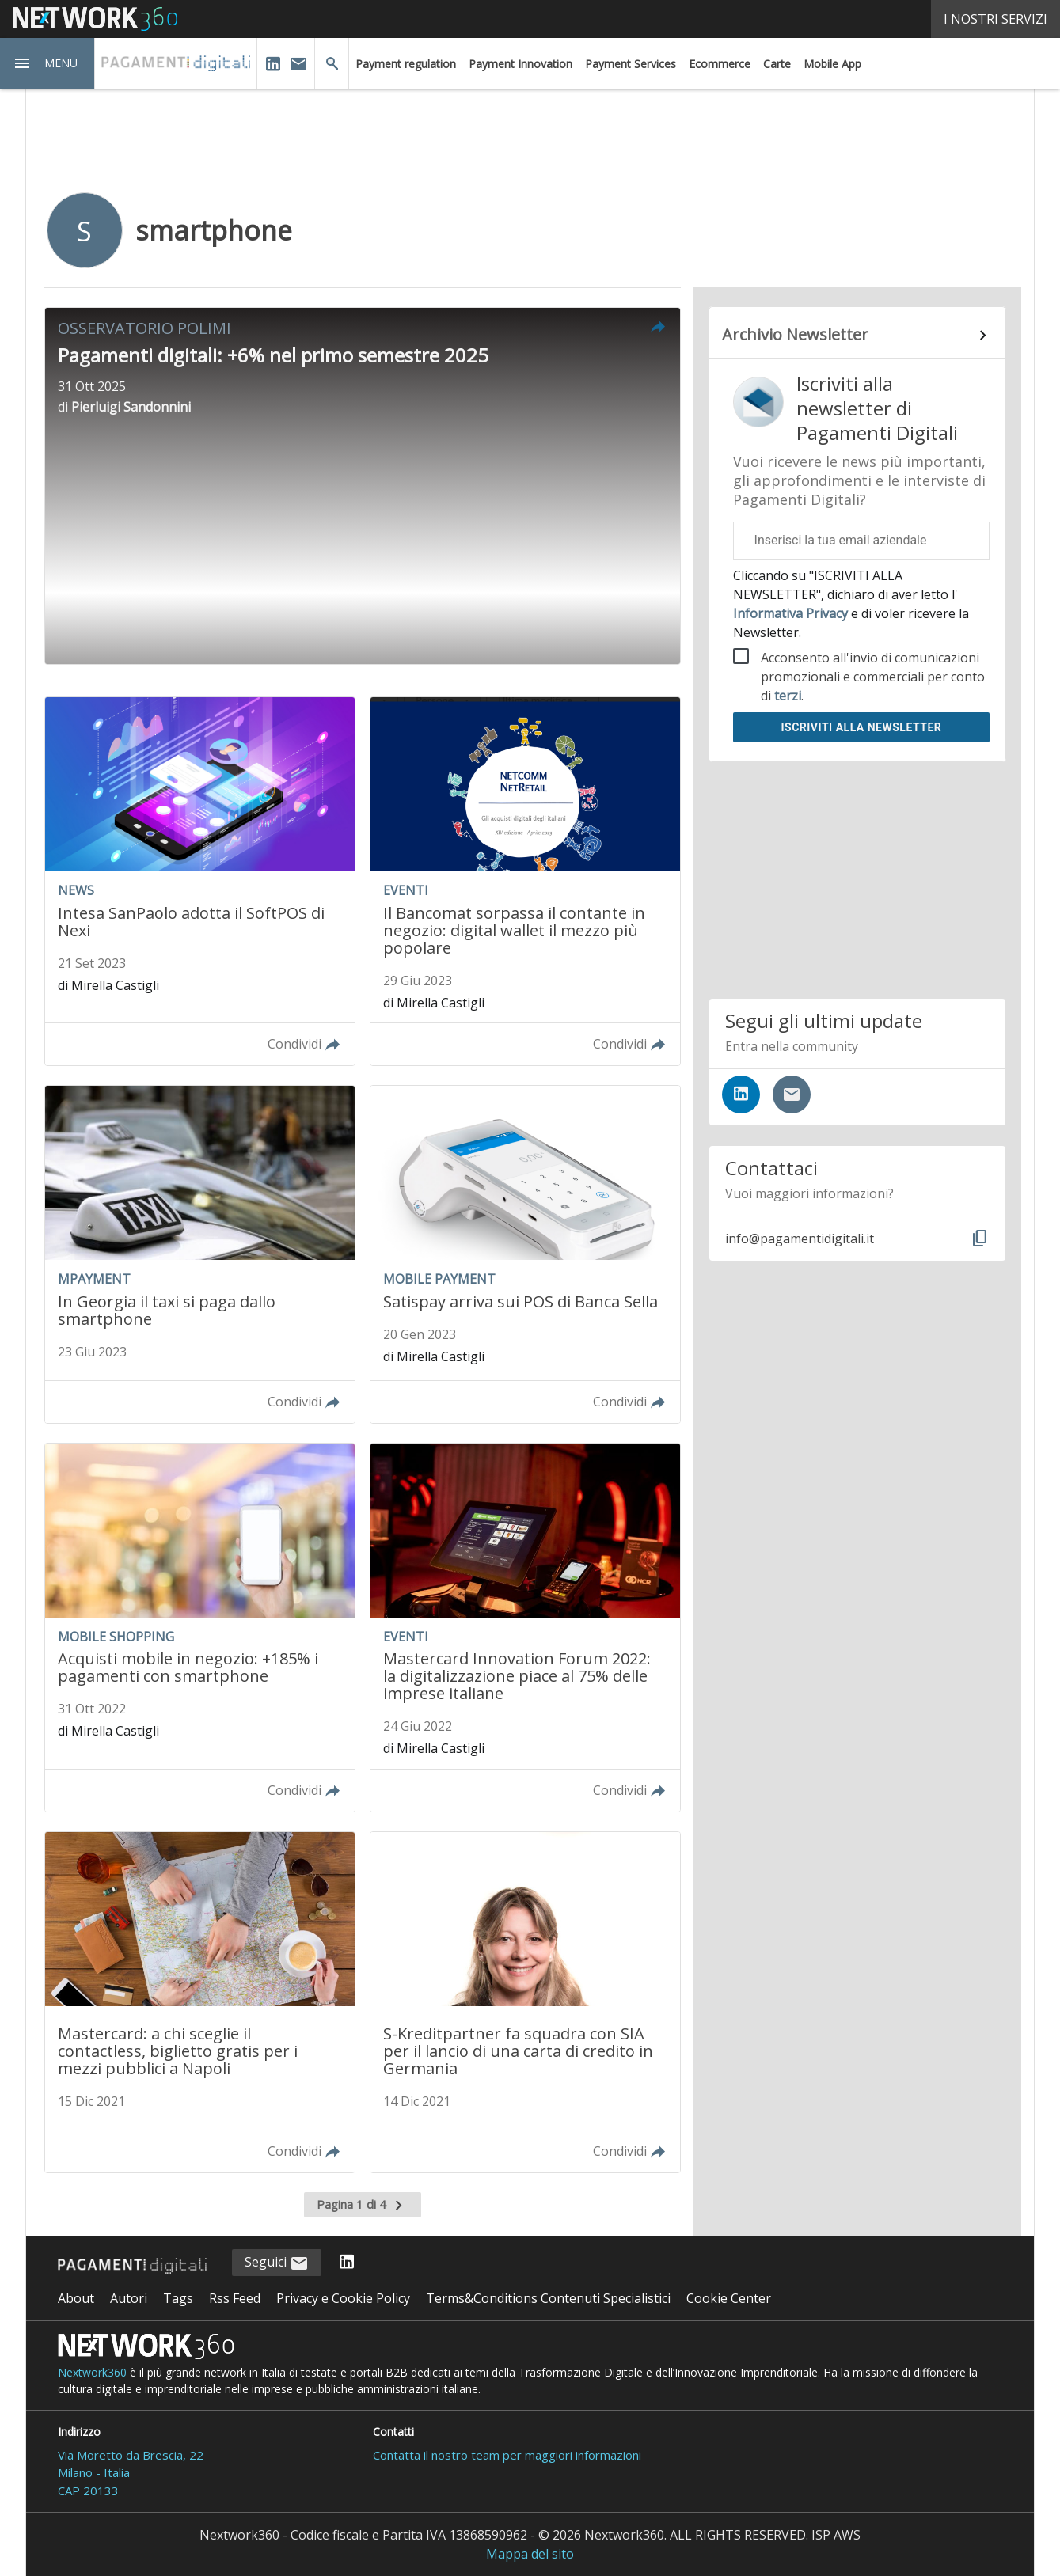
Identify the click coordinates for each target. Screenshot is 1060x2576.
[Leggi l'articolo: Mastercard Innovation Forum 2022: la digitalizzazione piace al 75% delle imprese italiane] (525, 1628)
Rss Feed (234, 2298)
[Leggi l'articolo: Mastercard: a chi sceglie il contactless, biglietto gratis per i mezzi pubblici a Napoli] (200, 2002)
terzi (787, 695)
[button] (47, 63)
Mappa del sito (530, 2554)
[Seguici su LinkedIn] (741, 1094)
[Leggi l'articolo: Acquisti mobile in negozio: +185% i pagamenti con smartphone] (200, 1628)
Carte (777, 63)
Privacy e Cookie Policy (343, 2298)
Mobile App (832, 63)
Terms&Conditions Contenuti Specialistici (548, 2298)
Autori (128, 2298)
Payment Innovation (520, 63)
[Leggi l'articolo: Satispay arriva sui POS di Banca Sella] (525, 1254)
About (76, 2298)
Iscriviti (861, 727)
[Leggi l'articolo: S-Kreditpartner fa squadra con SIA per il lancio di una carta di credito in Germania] (525, 2002)
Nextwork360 (92, 2372)
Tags (178, 2298)
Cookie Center (728, 2298)
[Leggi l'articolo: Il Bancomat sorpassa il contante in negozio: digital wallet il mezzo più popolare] (525, 881)
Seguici (277, 2263)
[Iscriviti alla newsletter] (792, 1094)
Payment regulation (405, 63)
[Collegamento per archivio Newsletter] (858, 335)
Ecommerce (719, 63)
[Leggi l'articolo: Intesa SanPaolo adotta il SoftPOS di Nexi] (200, 881)
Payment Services (630, 63)
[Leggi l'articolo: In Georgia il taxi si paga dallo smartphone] (200, 1254)
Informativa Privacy (792, 613)
